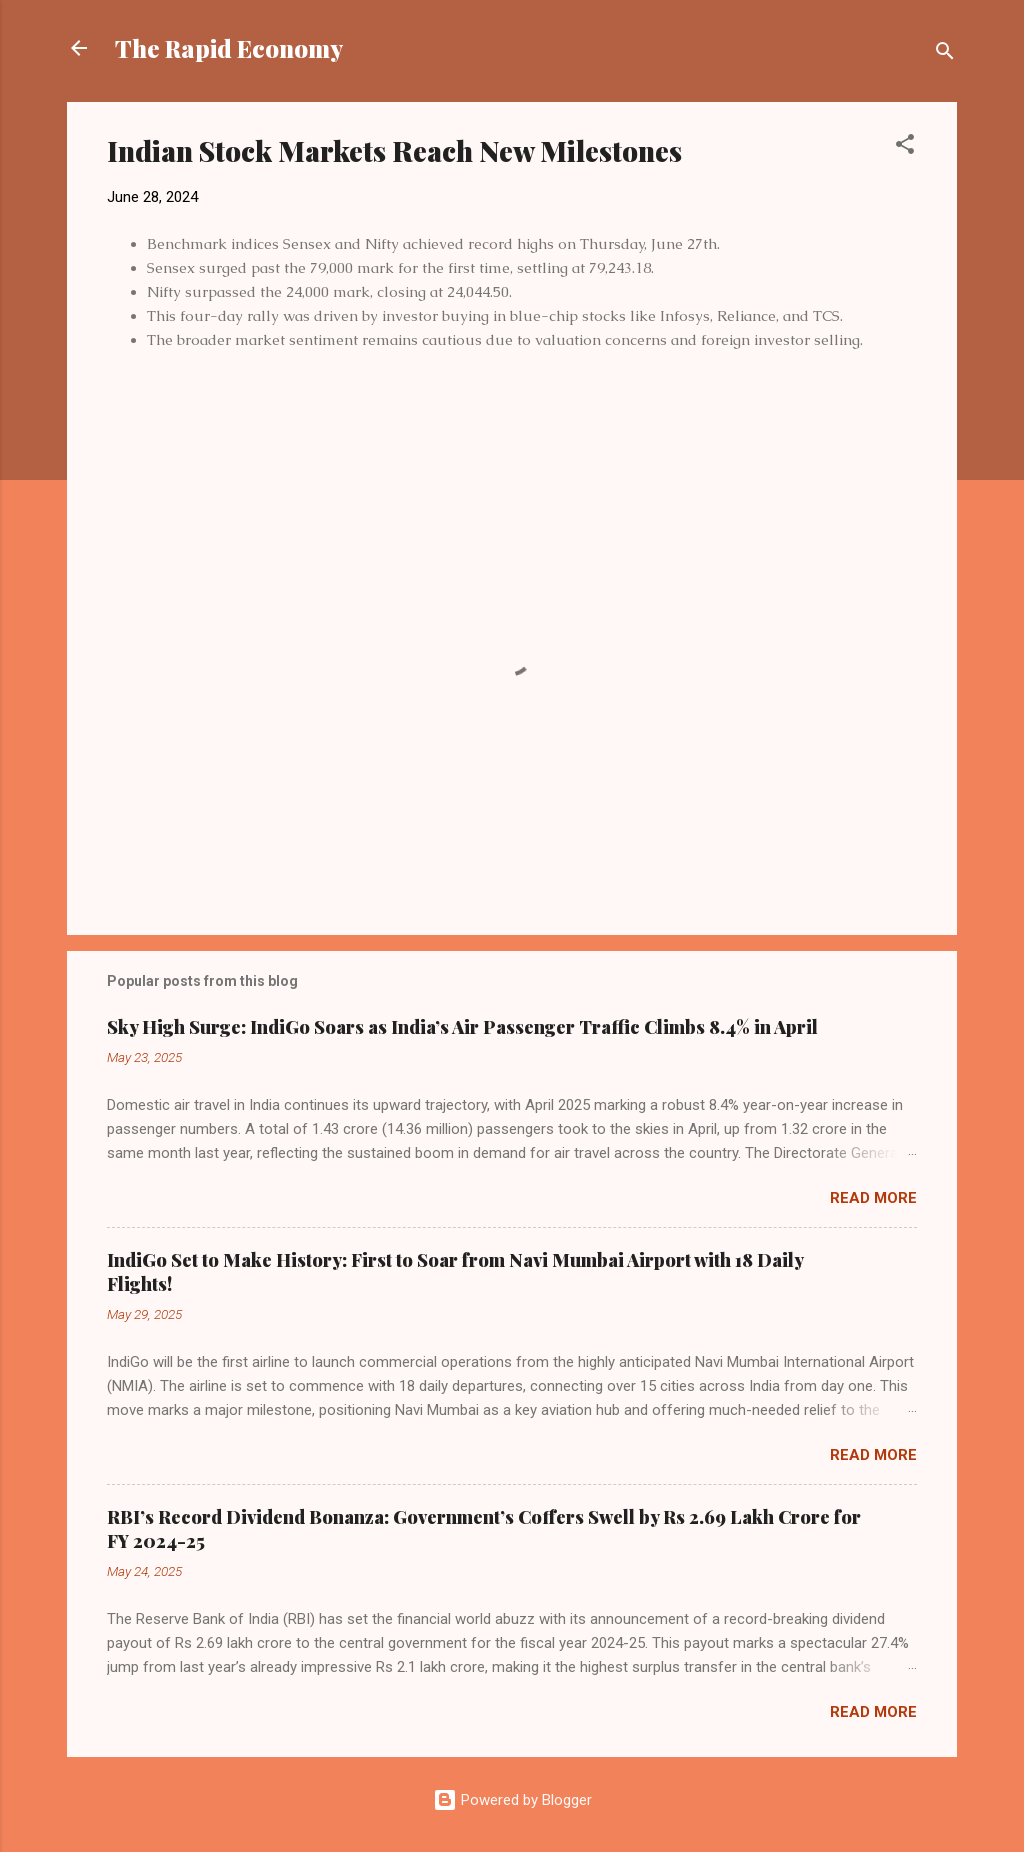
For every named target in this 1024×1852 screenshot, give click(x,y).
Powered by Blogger (512, 1800)
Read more (873, 1198)
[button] (905, 147)
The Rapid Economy (229, 48)
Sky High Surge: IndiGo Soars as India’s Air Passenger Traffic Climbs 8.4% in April (462, 1027)
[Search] (945, 54)
